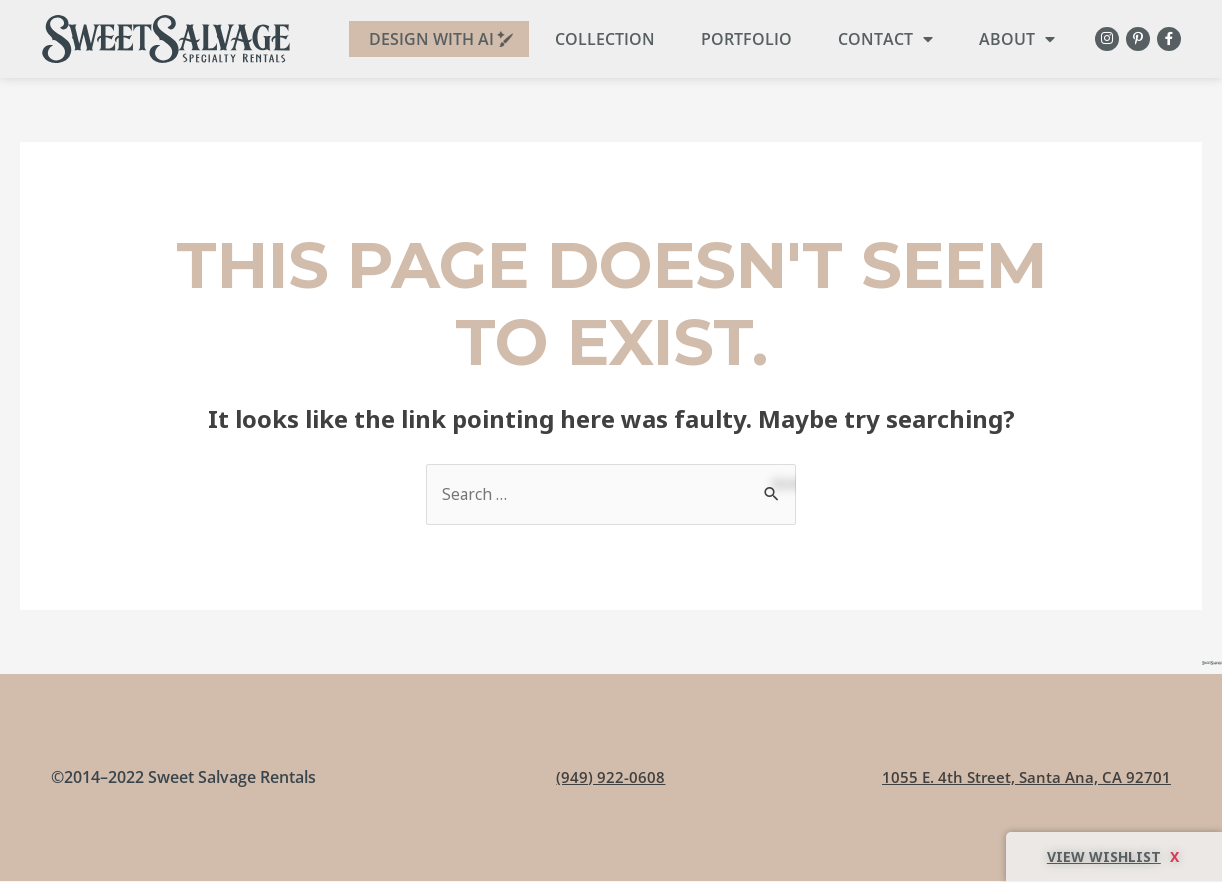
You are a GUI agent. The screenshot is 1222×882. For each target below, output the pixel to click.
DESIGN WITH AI (422, 39)
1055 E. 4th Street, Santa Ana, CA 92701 (1023, 778)
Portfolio (737, 39)
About (1008, 39)
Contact (876, 39)
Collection (596, 39)
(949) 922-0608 (610, 778)
